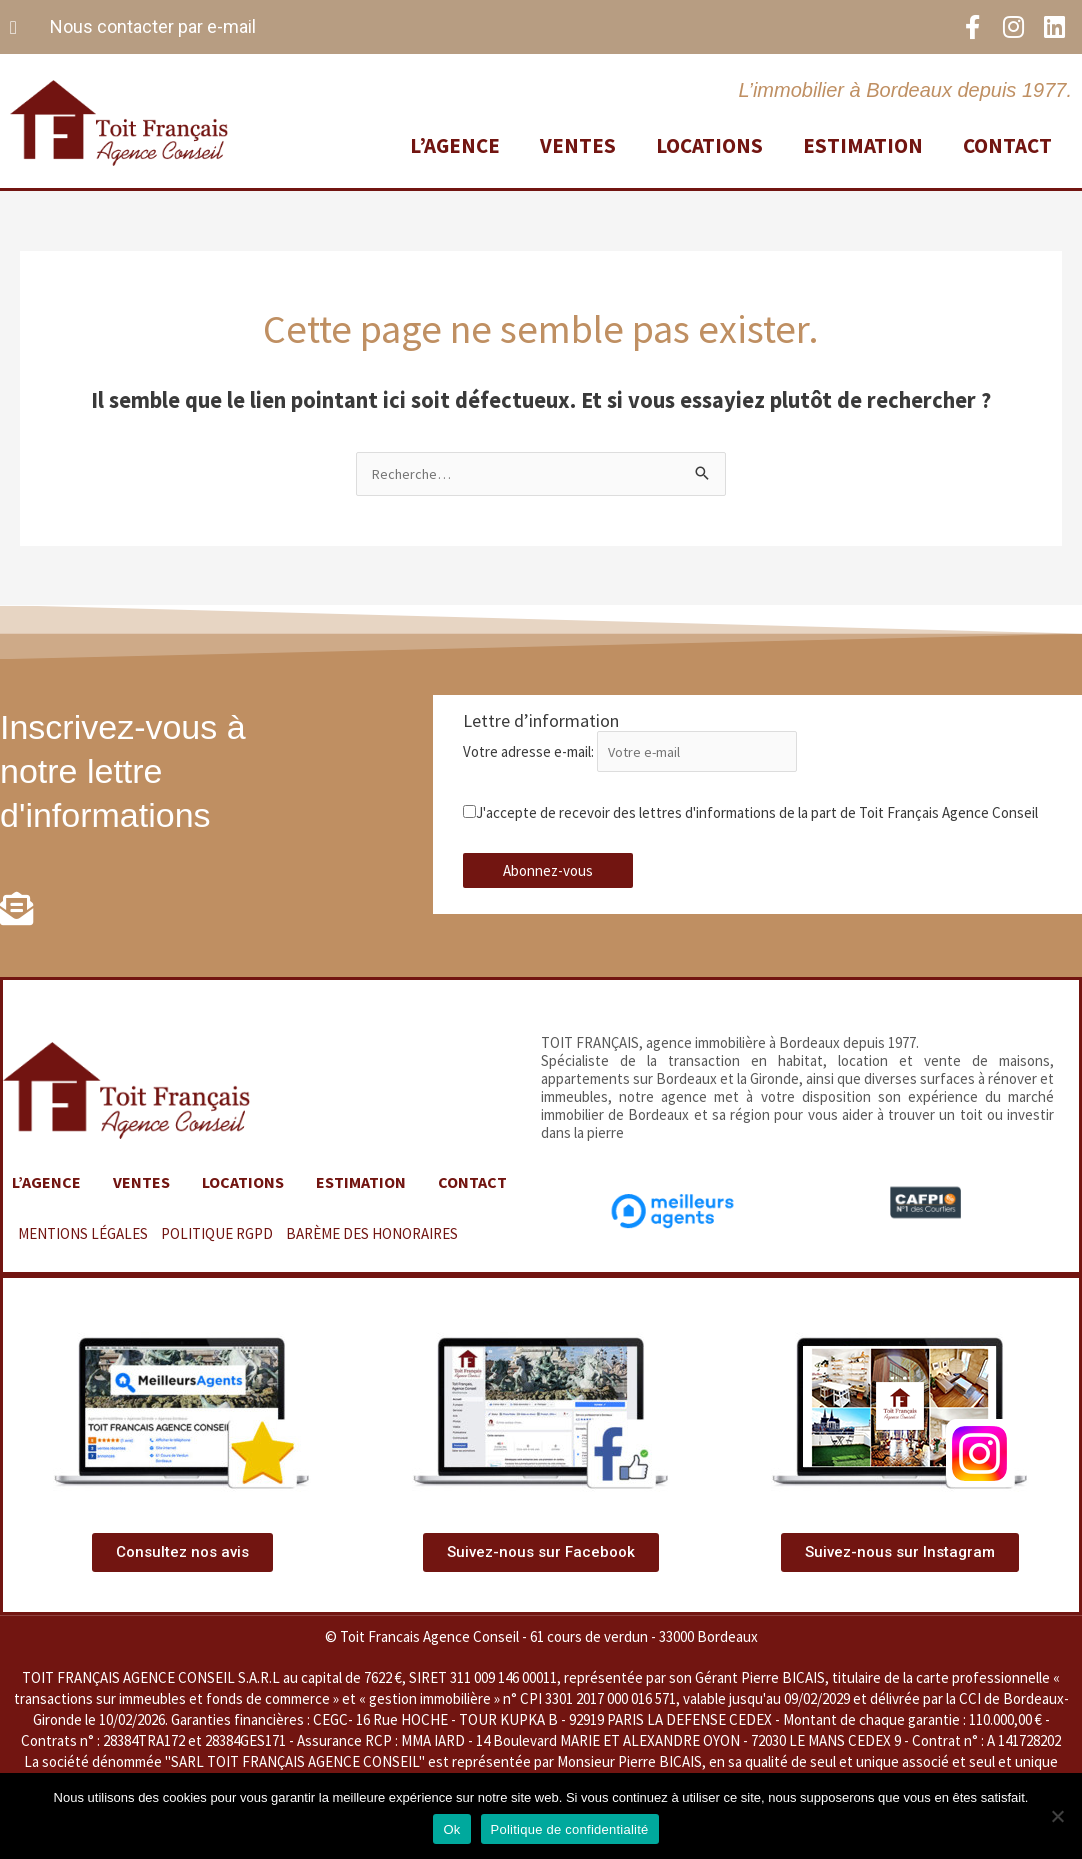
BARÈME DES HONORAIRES (372, 1255)
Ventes (578, 144)
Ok (451, 1829)
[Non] (1057, 1816)
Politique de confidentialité (570, 1829)
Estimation (863, 144)
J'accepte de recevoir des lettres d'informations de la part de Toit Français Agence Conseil (750, 814)
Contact (1007, 144)
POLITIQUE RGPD (217, 1255)
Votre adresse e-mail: (638, 753)
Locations (709, 144)
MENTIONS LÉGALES (83, 1255)
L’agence (455, 144)
